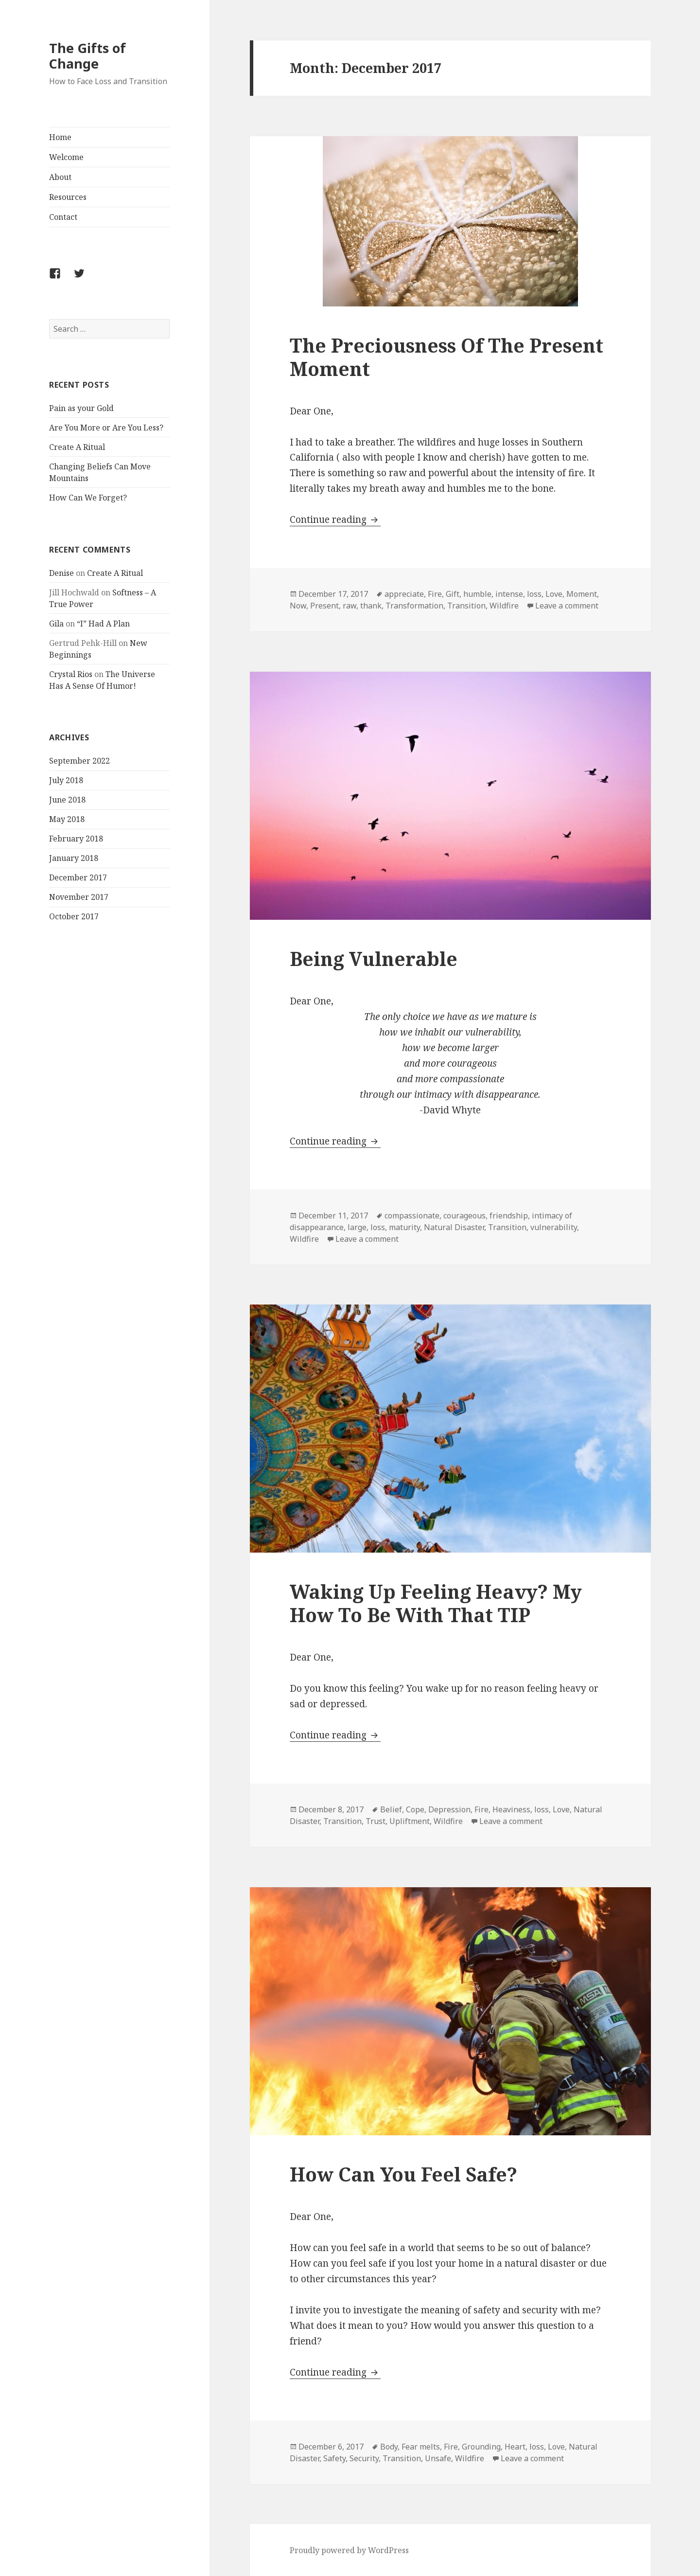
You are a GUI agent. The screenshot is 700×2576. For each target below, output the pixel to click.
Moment (581, 594)
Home (60, 137)
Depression (449, 1809)
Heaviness (511, 1809)
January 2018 (73, 858)
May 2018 (67, 819)
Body (389, 2446)
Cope (415, 1809)
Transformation (414, 605)
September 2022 (79, 760)
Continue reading (335, 519)
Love (553, 594)
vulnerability (553, 1227)
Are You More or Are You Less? (106, 427)
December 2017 (78, 877)
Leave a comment (566, 605)
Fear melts (421, 2446)
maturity (404, 1227)
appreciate (404, 594)
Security (364, 2458)
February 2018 (76, 838)
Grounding (481, 2446)
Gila (56, 623)
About (60, 177)
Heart (515, 2446)
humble (477, 594)
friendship (509, 1215)
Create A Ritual (77, 447)
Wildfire (504, 605)
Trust (375, 1821)
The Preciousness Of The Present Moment (446, 356)
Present (324, 605)
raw (349, 605)
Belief (391, 1809)
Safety (334, 2458)
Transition (466, 605)
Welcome (66, 157)
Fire (435, 594)
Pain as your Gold (81, 408)
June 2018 (67, 799)
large (357, 1227)
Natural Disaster (454, 1227)
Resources (68, 197)
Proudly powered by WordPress (349, 2550)
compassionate (412, 1215)
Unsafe (438, 2458)
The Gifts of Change (87, 55)
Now (298, 605)
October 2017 (74, 916)
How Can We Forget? (88, 497)
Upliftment (409, 1821)
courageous (464, 1215)
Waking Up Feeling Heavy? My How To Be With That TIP (436, 1603)
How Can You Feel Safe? (403, 2174)
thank (371, 605)
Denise (61, 573)
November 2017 (78, 897)
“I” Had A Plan (103, 623)
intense (509, 594)
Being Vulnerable (373, 958)
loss (534, 594)
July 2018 (66, 780)
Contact (63, 217)
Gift (452, 594)
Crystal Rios (70, 674)
